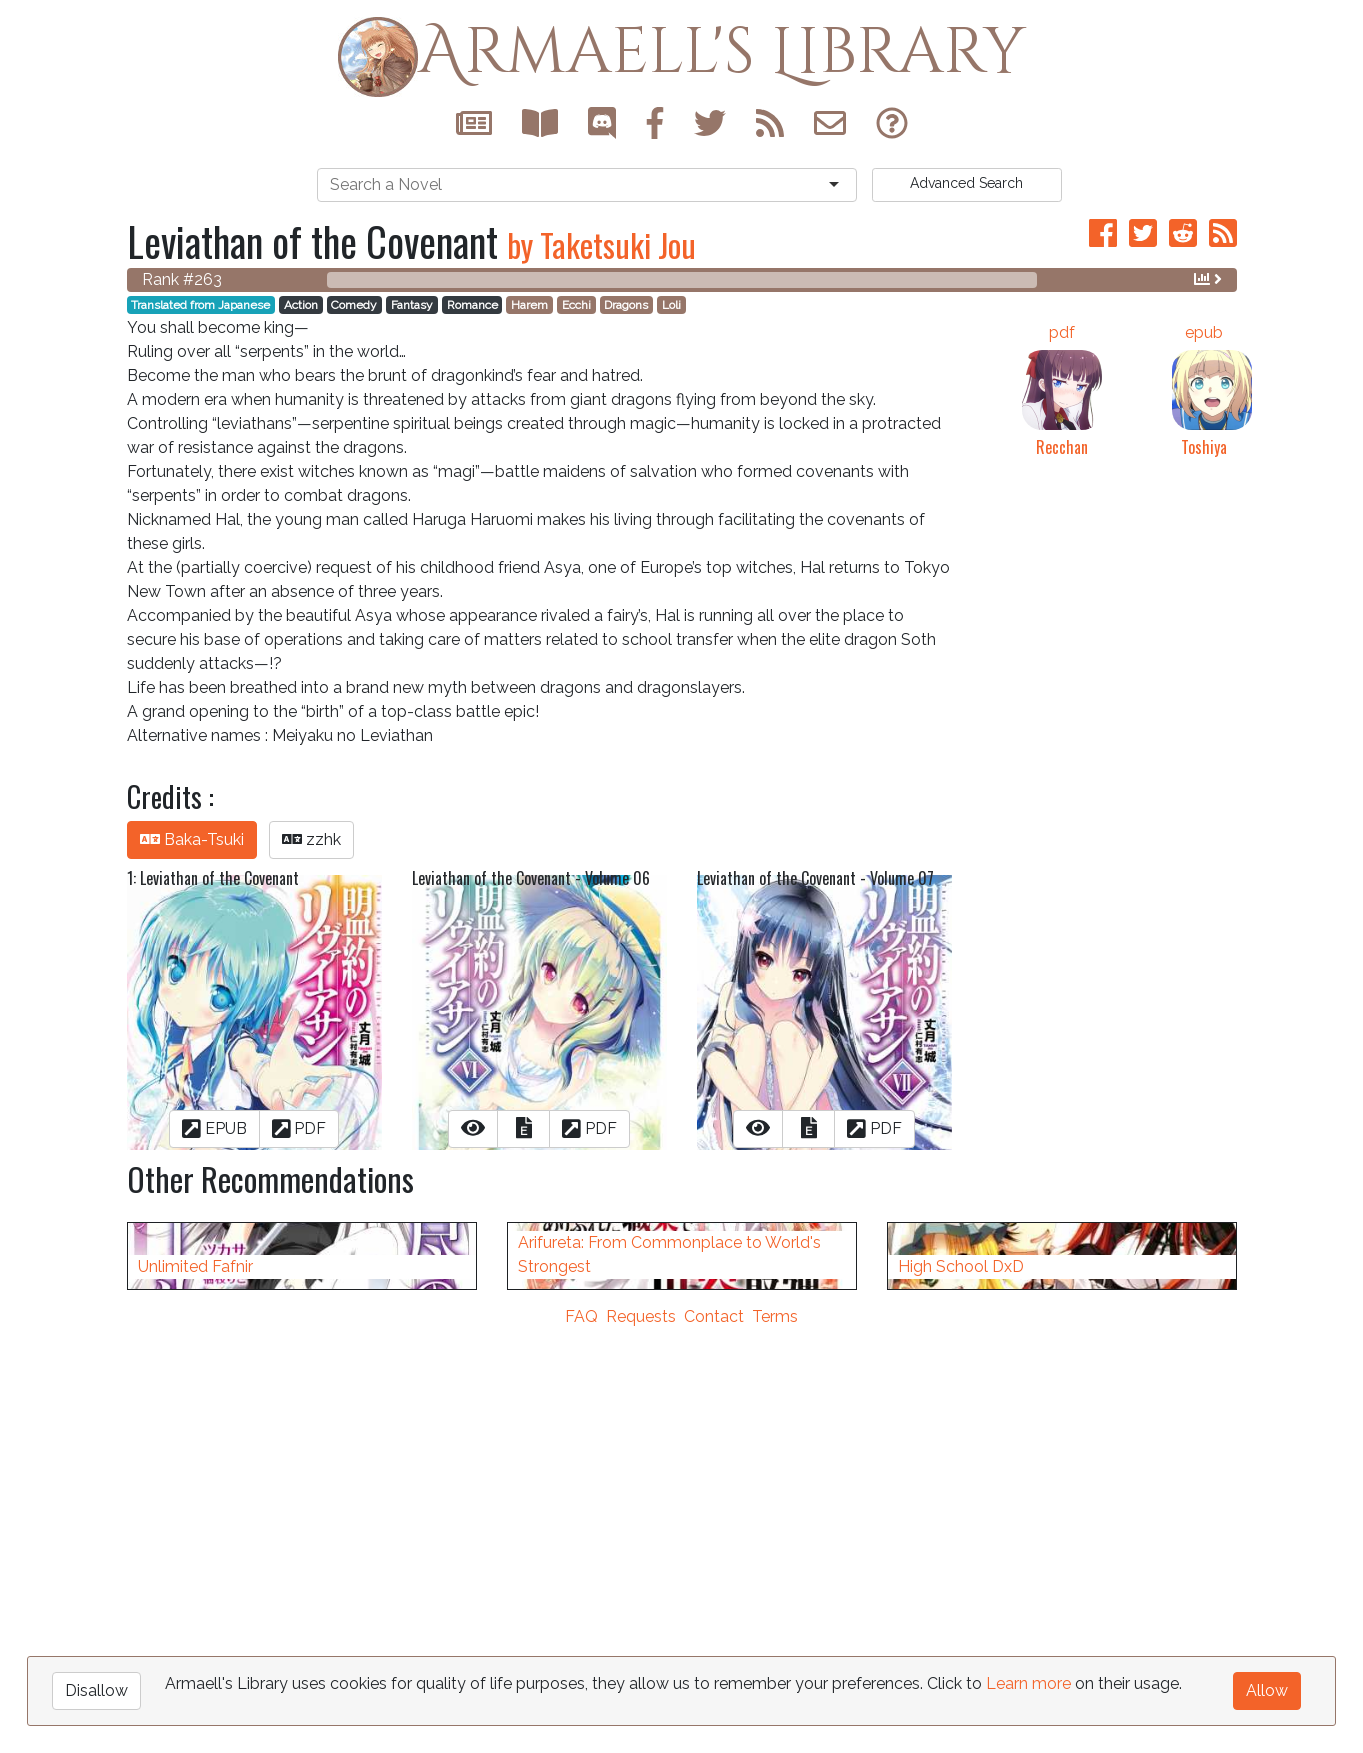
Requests (641, 1740)
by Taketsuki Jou (601, 244)
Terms (775, 1740)
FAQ (581, 1740)
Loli (671, 305)
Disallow (96, 1690)
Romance (472, 305)
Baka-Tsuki (192, 839)
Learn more (1028, 1683)
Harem (529, 305)
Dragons (626, 305)
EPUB (214, 1128)
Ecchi (576, 305)
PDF (299, 1128)
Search (966, 183)
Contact (714, 1740)
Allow (1267, 1690)
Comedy (354, 305)
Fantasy (412, 305)
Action (301, 305)
